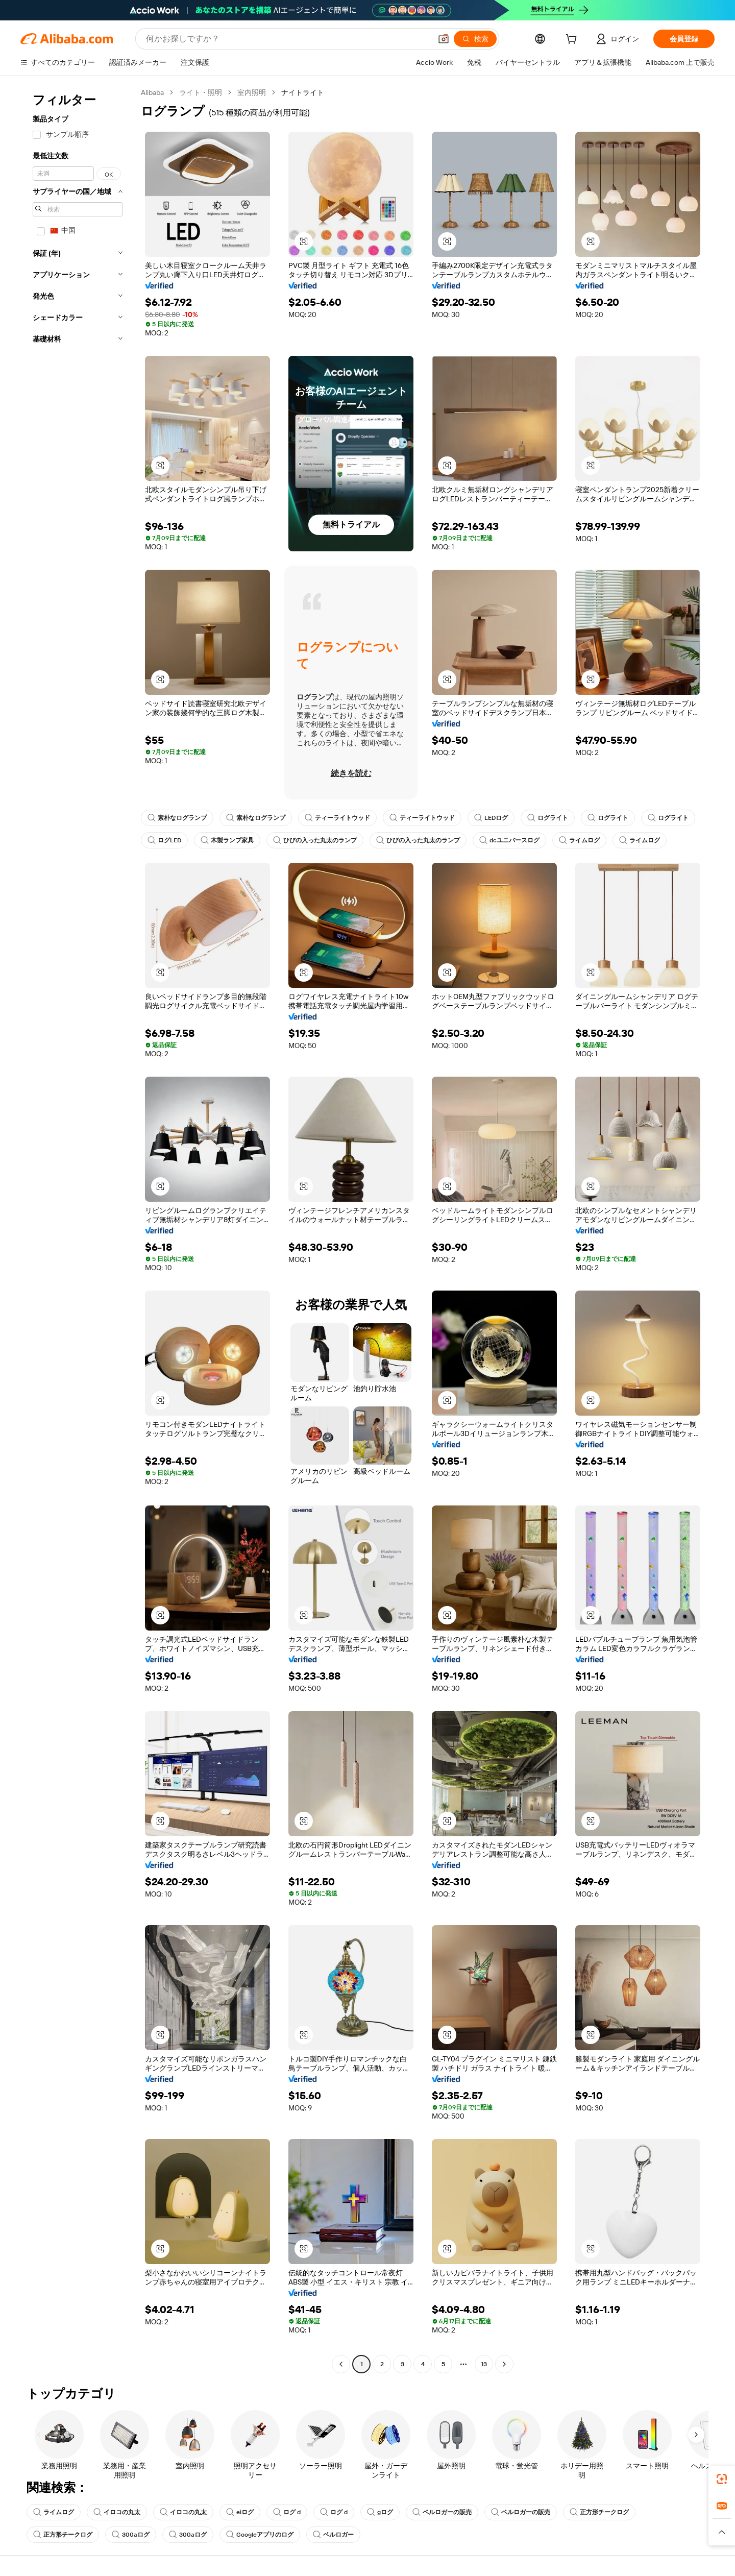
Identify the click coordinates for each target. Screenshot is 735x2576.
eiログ (240, 2512)
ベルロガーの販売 (442, 2512)
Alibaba (152, 92)
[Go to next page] (504, 2364)
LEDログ (491, 818)
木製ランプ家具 (227, 840)
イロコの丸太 (116, 2512)
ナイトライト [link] (302, 92)
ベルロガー (333, 2535)
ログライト (547, 818)
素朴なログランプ (177, 818)
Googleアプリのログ (259, 2535)
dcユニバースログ (509, 840)
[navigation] (78, 1229)
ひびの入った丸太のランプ (315, 840)
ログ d (287, 2512)
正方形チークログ (599, 2512)
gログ (380, 2512)
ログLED (164, 840)
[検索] (475, 39)
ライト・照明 (200, 92)
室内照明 (251, 92)
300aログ (131, 2535)
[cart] (573, 40)
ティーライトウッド (337, 818)
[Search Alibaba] (287, 38)
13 (484, 2364)
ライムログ (579, 840)
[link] (721, 2479)
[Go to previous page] (341, 2364)
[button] (443, 39)
